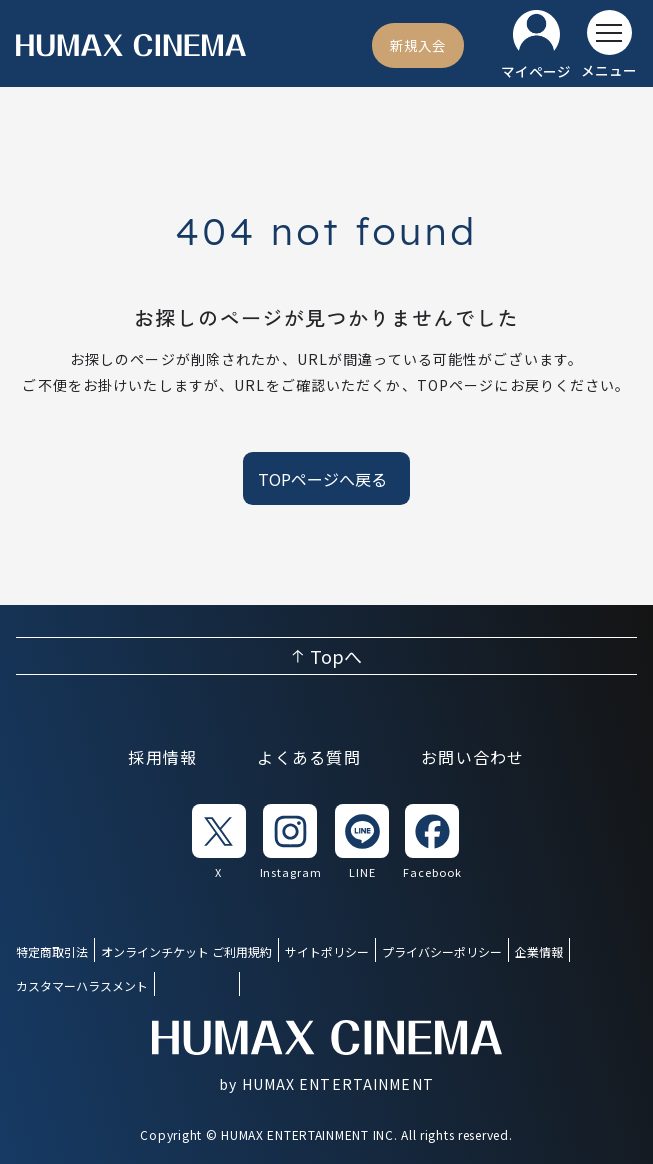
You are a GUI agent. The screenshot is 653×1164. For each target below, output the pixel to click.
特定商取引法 (52, 951)
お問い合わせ (473, 757)
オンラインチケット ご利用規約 (186, 951)
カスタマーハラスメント (82, 985)
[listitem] (219, 842)
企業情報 (539, 951)
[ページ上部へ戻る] (326, 656)
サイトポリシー (327, 951)
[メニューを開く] (609, 45)
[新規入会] (418, 45)
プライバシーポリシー (442, 951)
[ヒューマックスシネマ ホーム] (131, 45)
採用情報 (162, 757)
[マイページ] (536, 45)
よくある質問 (309, 757)
